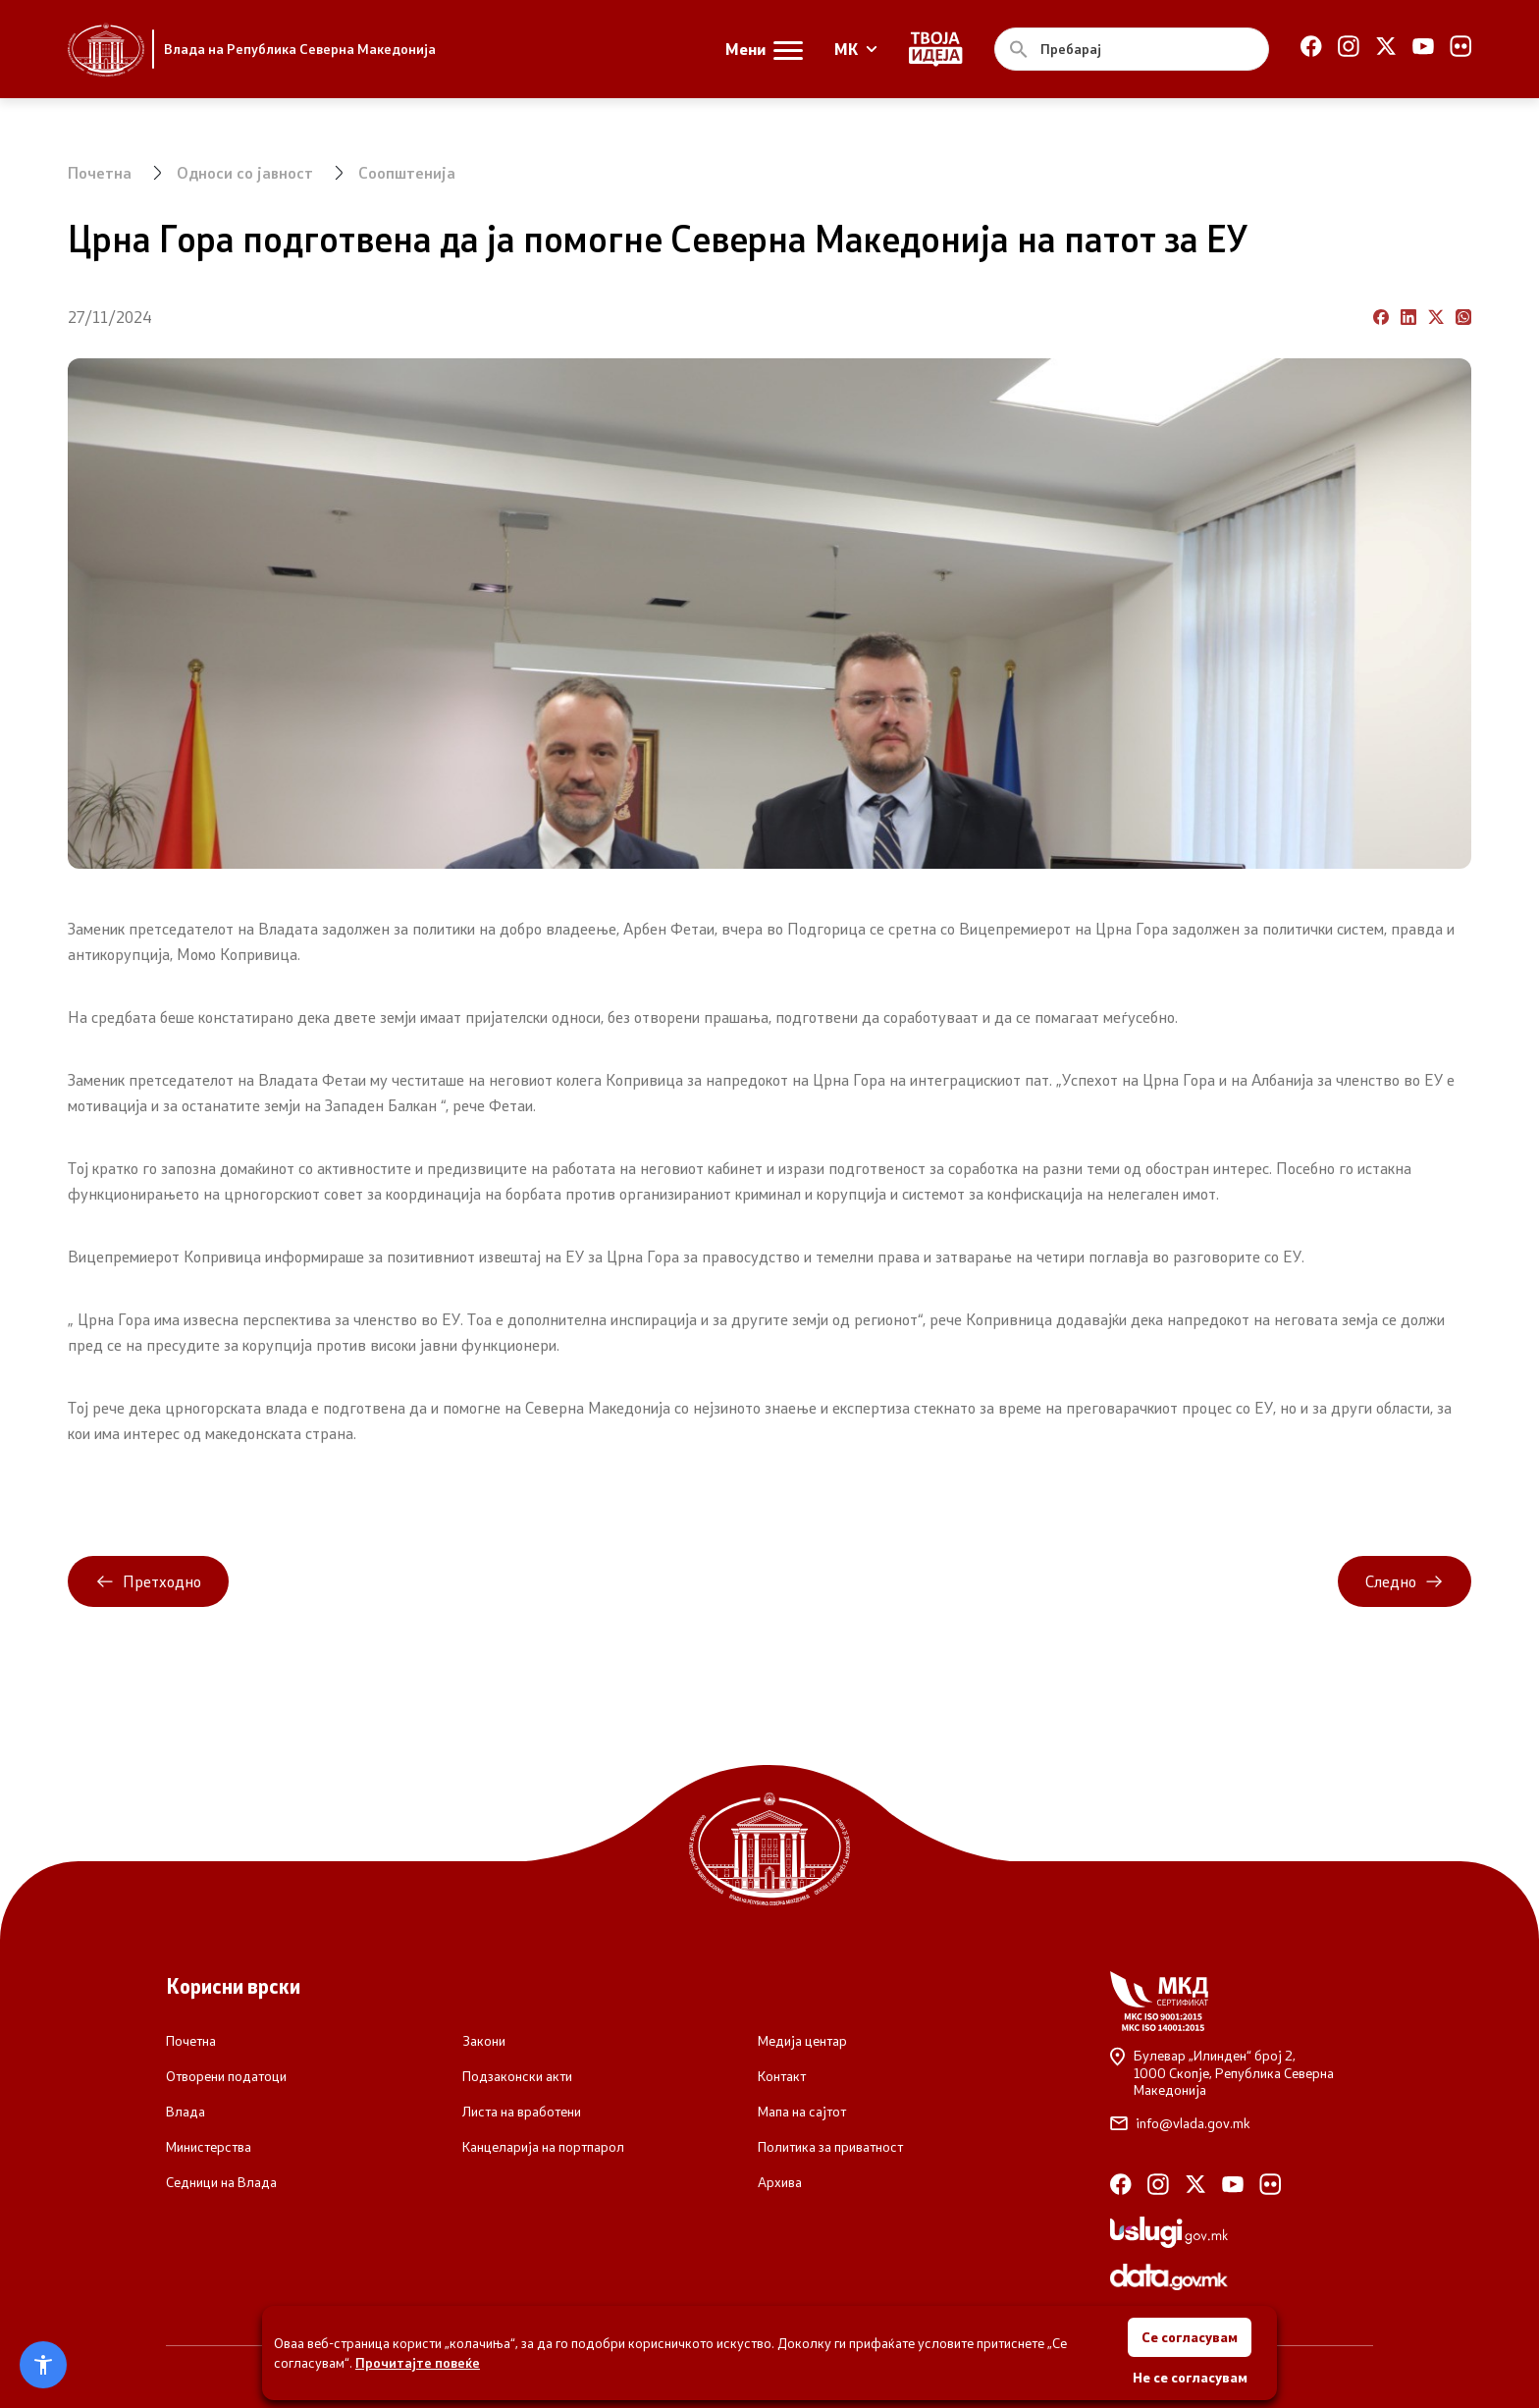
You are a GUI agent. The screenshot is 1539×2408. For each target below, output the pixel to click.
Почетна (100, 172)
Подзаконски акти (517, 2076)
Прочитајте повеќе (417, 2362)
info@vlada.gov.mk (1180, 2123)
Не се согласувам (1190, 2377)
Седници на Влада (221, 2182)
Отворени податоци (226, 2076)
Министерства (208, 2147)
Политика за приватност (830, 2147)
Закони (483, 2041)
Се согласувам (1189, 2337)
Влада (185, 2111)
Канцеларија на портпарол (543, 2147)
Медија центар (802, 2041)
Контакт (782, 2076)
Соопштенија (406, 172)
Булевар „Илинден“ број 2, (1241, 2073)
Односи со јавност (245, 172)
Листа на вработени (521, 2111)
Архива (780, 2182)
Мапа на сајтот (802, 2111)
